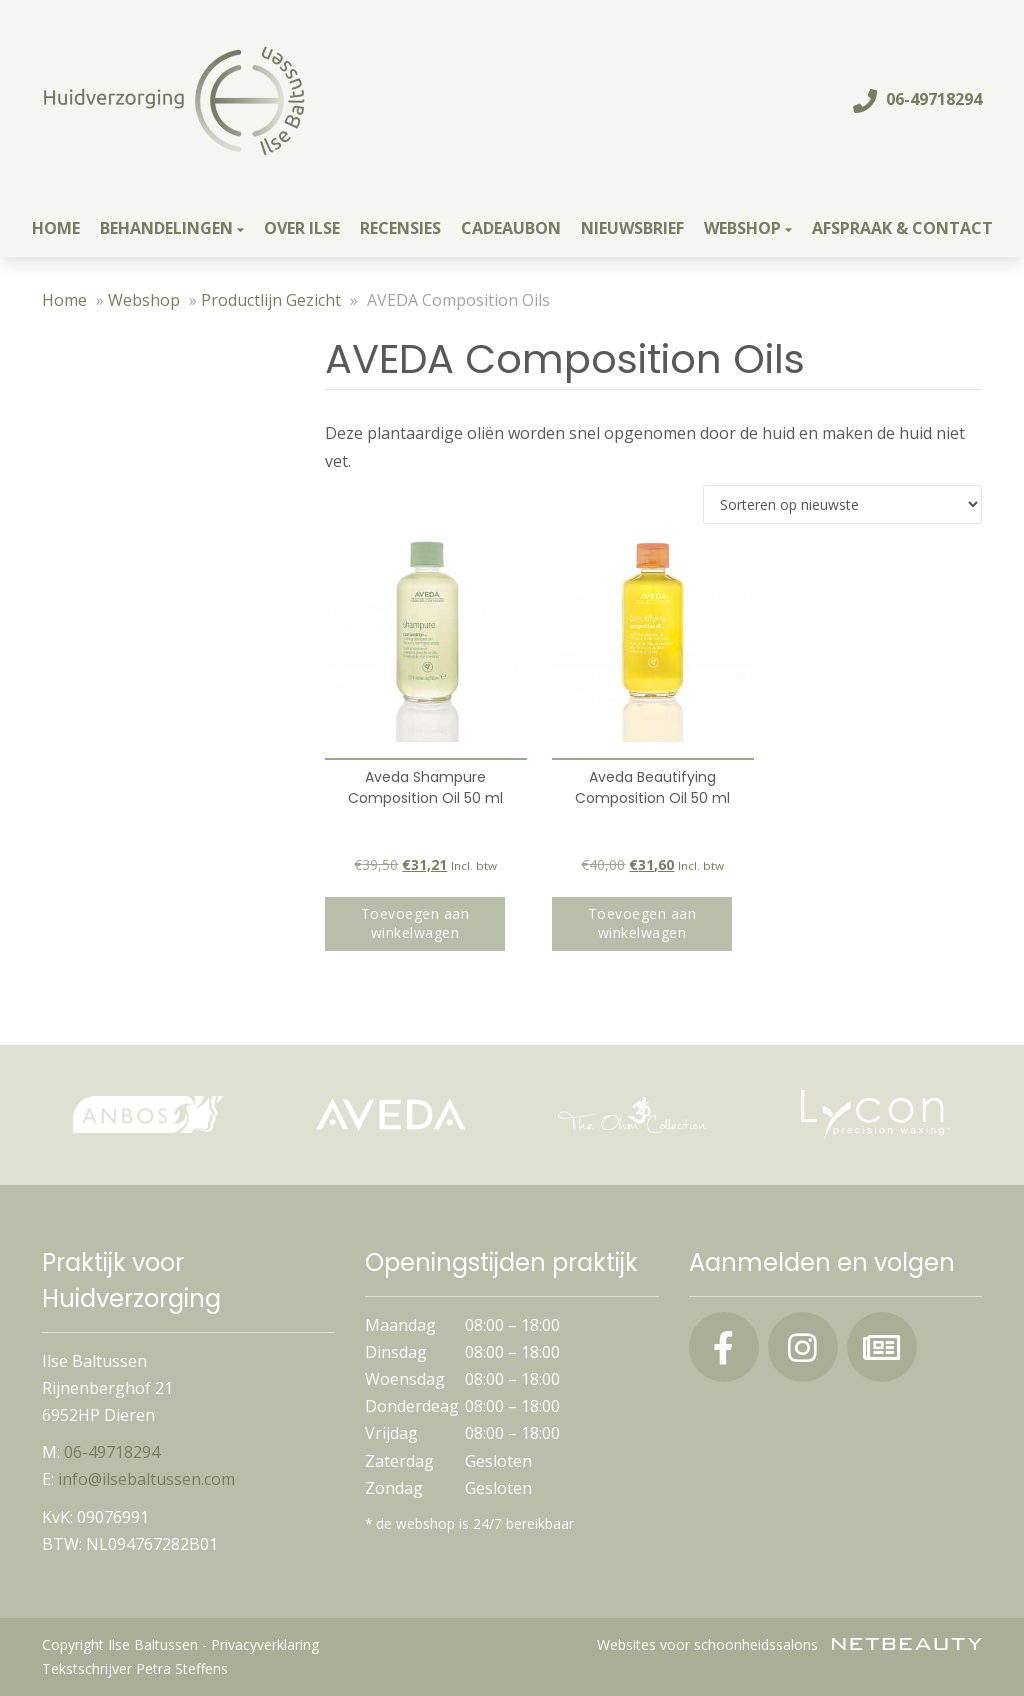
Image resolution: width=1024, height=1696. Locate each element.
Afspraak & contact (902, 228)
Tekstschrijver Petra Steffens (135, 1668)
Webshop (748, 228)
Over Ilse (302, 228)
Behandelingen (172, 228)
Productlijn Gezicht (271, 300)
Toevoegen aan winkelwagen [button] (415, 923)
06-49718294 (917, 99)
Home (56, 228)
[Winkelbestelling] (842, 504)
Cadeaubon (511, 228)
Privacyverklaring (265, 1644)
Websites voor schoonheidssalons (789, 1644)
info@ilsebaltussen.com (146, 1479)
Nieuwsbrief (632, 228)
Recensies (400, 228)
